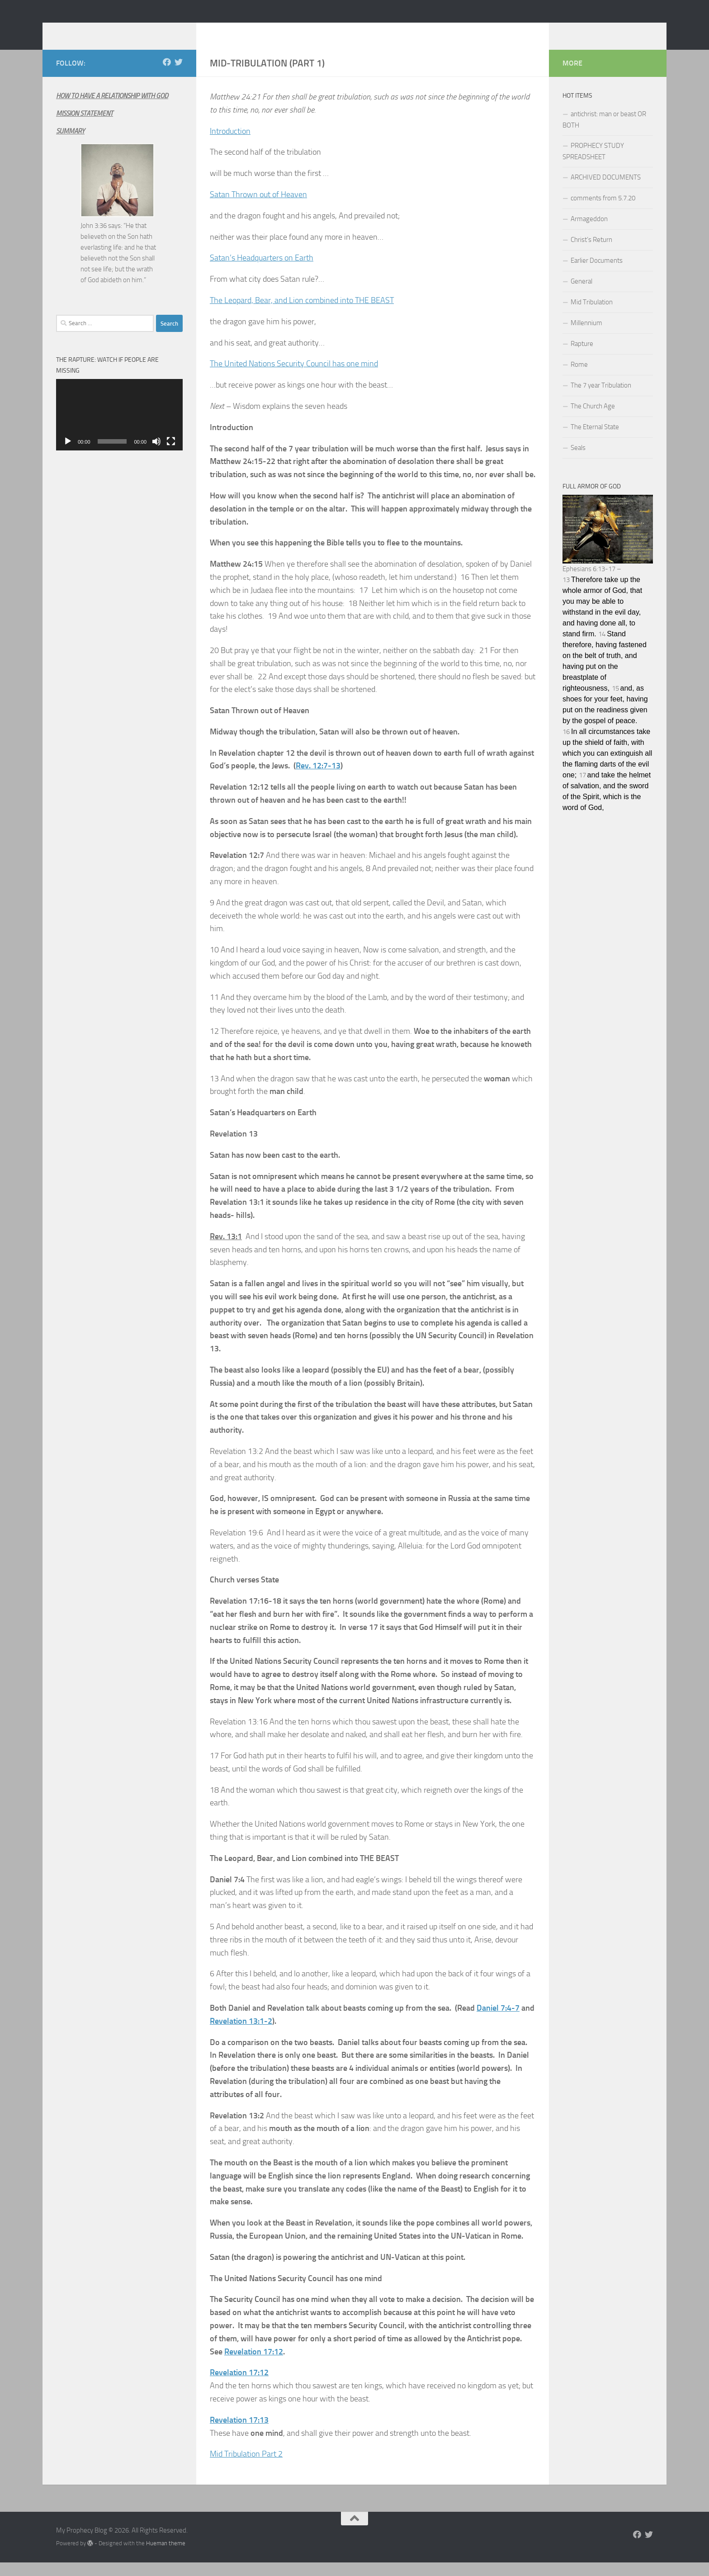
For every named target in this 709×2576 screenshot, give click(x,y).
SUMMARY (70, 145)
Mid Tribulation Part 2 (246, 2467)
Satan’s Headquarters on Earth (261, 271)
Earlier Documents (597, 274)
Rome (579, 378)
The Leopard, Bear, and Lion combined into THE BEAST (302, 314)
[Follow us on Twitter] (179, 75)
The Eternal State (595, 440)
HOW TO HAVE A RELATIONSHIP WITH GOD (112, 109)
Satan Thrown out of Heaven (258, 208)
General (581, 295)
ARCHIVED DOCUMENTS (606, 191)
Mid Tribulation (592, 316)
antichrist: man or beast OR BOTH (604, 133)
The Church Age (593, 420)
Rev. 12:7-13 (318, 779)
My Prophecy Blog (127, 31)
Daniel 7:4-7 (498, 2022)
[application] (119, 428)
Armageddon (589, 232)
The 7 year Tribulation (601, 399)
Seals (578, 461)
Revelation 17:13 (239, 2434)
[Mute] (156, 454)
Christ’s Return (591, 253)
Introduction (230, 145)
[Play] (67, 454)
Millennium (586, 336)
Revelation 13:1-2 (241, 2035)
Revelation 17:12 (253, 2365)
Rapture (582, 357)
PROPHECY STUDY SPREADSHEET (593, 165)
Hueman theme (165, 2556)
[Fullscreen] (170, 454)
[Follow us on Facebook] (167, 75)
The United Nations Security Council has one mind (294, 377)
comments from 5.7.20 (603, 212)
